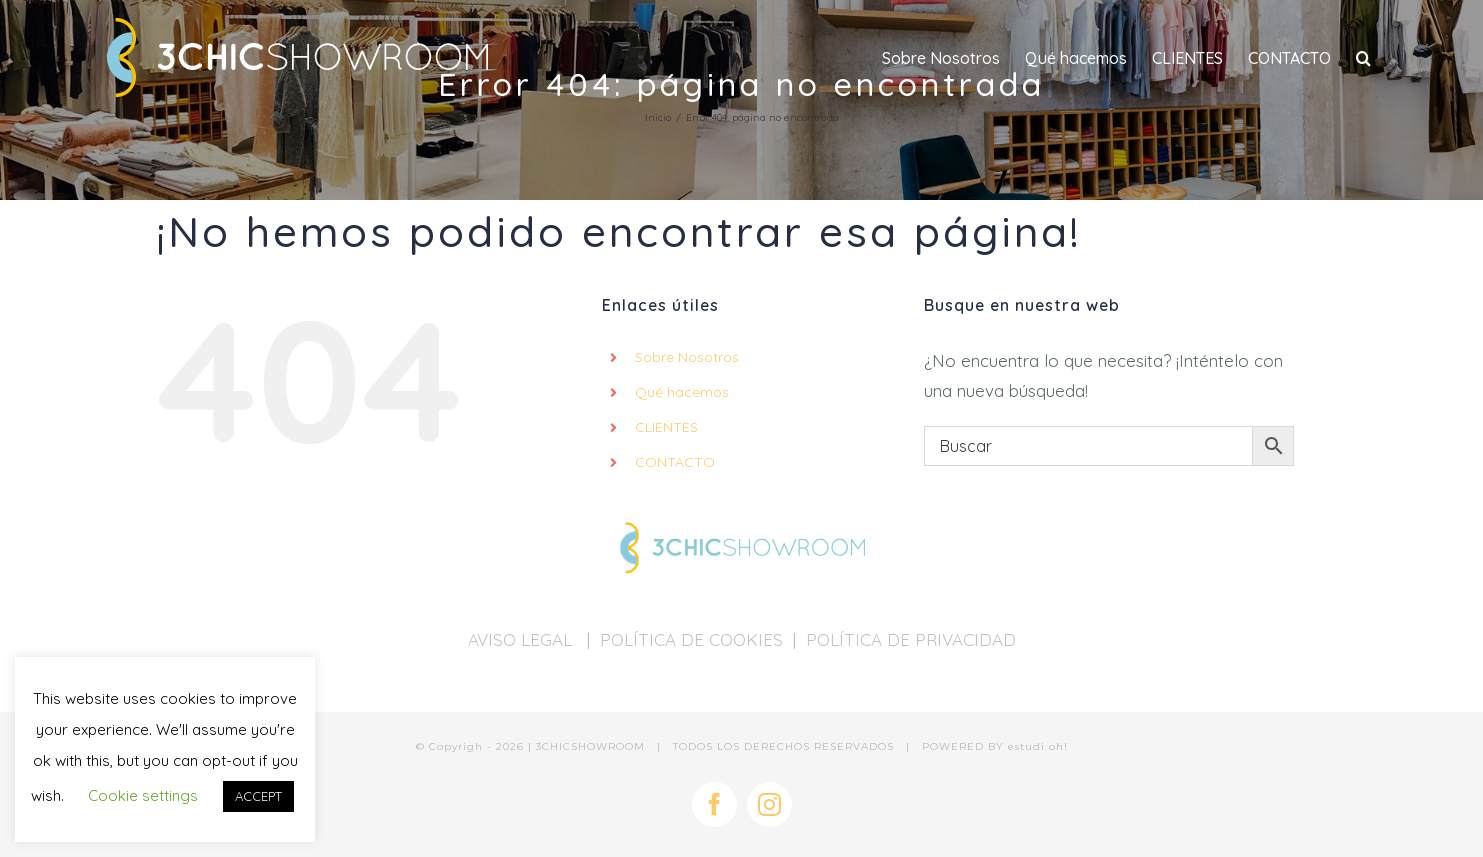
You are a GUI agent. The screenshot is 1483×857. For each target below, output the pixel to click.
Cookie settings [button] (143, 795)
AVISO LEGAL (522, 639)
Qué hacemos (682, 392)
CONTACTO (675, 462)
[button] (1363, 57)
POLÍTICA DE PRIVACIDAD (911, 639)
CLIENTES (666, 427)
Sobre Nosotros (687, 357)
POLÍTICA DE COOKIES (691, 639)
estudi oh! (1038, 746)
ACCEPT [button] (258, 796)
